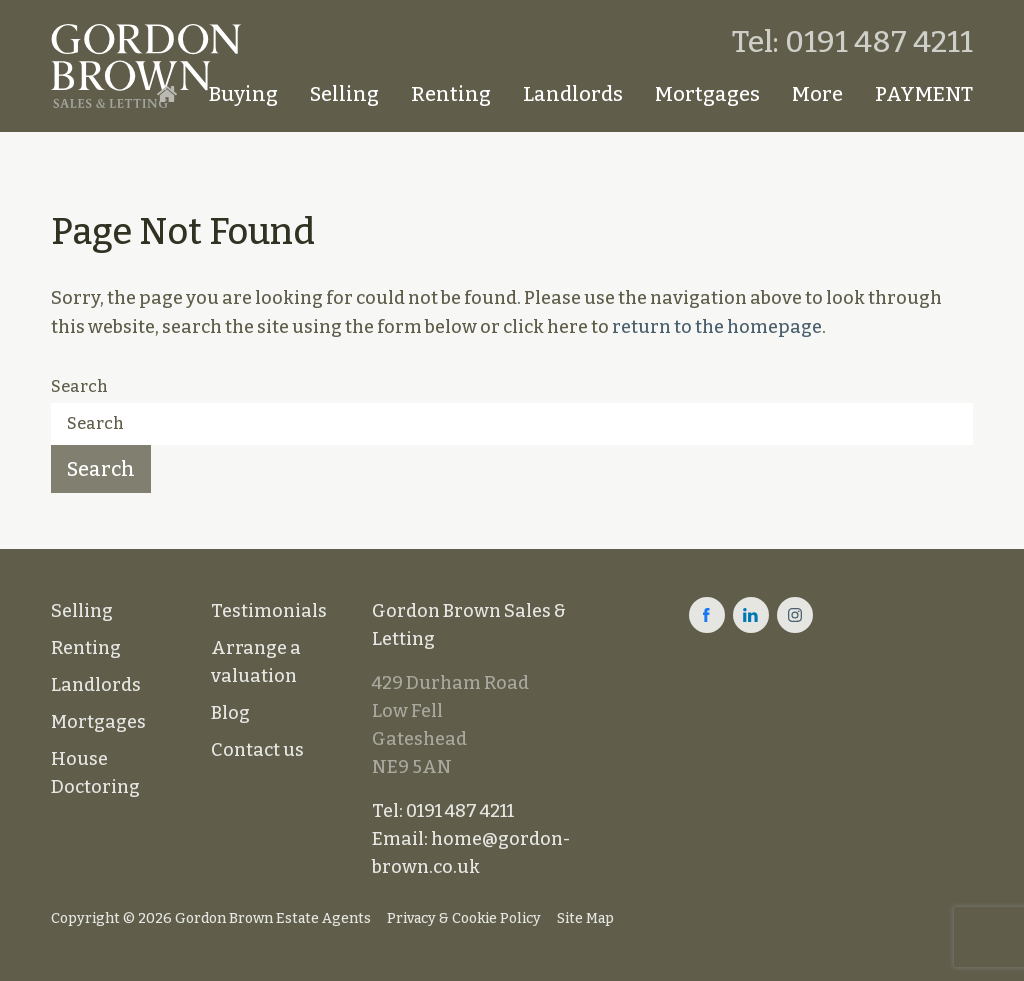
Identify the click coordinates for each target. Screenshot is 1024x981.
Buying (243, 94)
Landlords (573, 94)
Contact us (257, 750)
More (817, 94)
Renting (451, 94)
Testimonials (269, 611)
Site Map (585, 918)
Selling (344, 94)
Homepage (167, 94)
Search (79, 386)
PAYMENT (924, 94)
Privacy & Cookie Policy (464, 918)
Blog (230, 713)
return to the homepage (717, 327)
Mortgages (707, 94)
